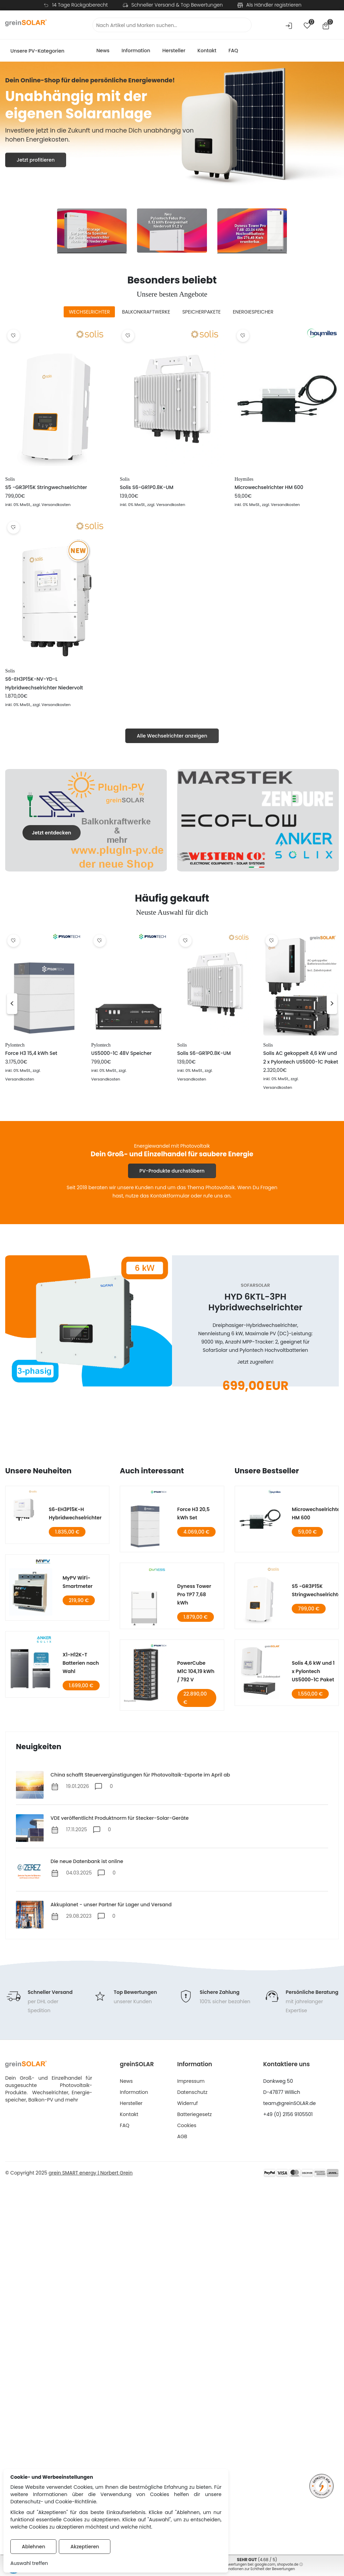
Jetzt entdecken (51, 832)
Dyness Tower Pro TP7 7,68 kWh (194, 1594)
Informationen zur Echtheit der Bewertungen (257, 2569)
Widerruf (187, 2103)
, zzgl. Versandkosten (51, 504)
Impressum (191, 2081)
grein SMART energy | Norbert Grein (90, 2172)
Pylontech (15, 1045)
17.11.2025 (76, 1829)
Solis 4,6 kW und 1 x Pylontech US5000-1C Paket (313, 1671)
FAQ (233, 50)
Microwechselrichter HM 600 (269, 487)
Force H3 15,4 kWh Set (31, 1053)
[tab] (89, 311)
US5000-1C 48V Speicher (121, 1053)
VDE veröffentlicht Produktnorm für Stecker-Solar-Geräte (120, 1818)
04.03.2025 (79, 1872)
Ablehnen (33, 2546)
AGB (182, 2136)
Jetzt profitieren (36, 159)
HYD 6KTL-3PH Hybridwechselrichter (255, 1302)
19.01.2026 (77, 1786)
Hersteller (173, 50)
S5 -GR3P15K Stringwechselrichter (46, 487)
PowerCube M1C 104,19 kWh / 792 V (196, 1671)
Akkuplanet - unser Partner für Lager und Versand (111, 1904)
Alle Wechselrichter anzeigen (172, 735)
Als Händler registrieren (274, 4)
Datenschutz (192, 2092)
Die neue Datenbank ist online (87, 1861)
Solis (10, 479)
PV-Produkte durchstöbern (172, 1170)
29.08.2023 (79, 1916)
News (103, 50)
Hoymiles (244, 479)
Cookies (186, 2125)
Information (135, 50)
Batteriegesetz (194, 2114)
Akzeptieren (84, 2546)
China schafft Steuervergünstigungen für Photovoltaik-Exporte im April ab (140, 1774)
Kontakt (207, 50)
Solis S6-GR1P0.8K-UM (146, 487)
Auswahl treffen (29, 2563)
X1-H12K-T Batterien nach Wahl (81, 1663)
